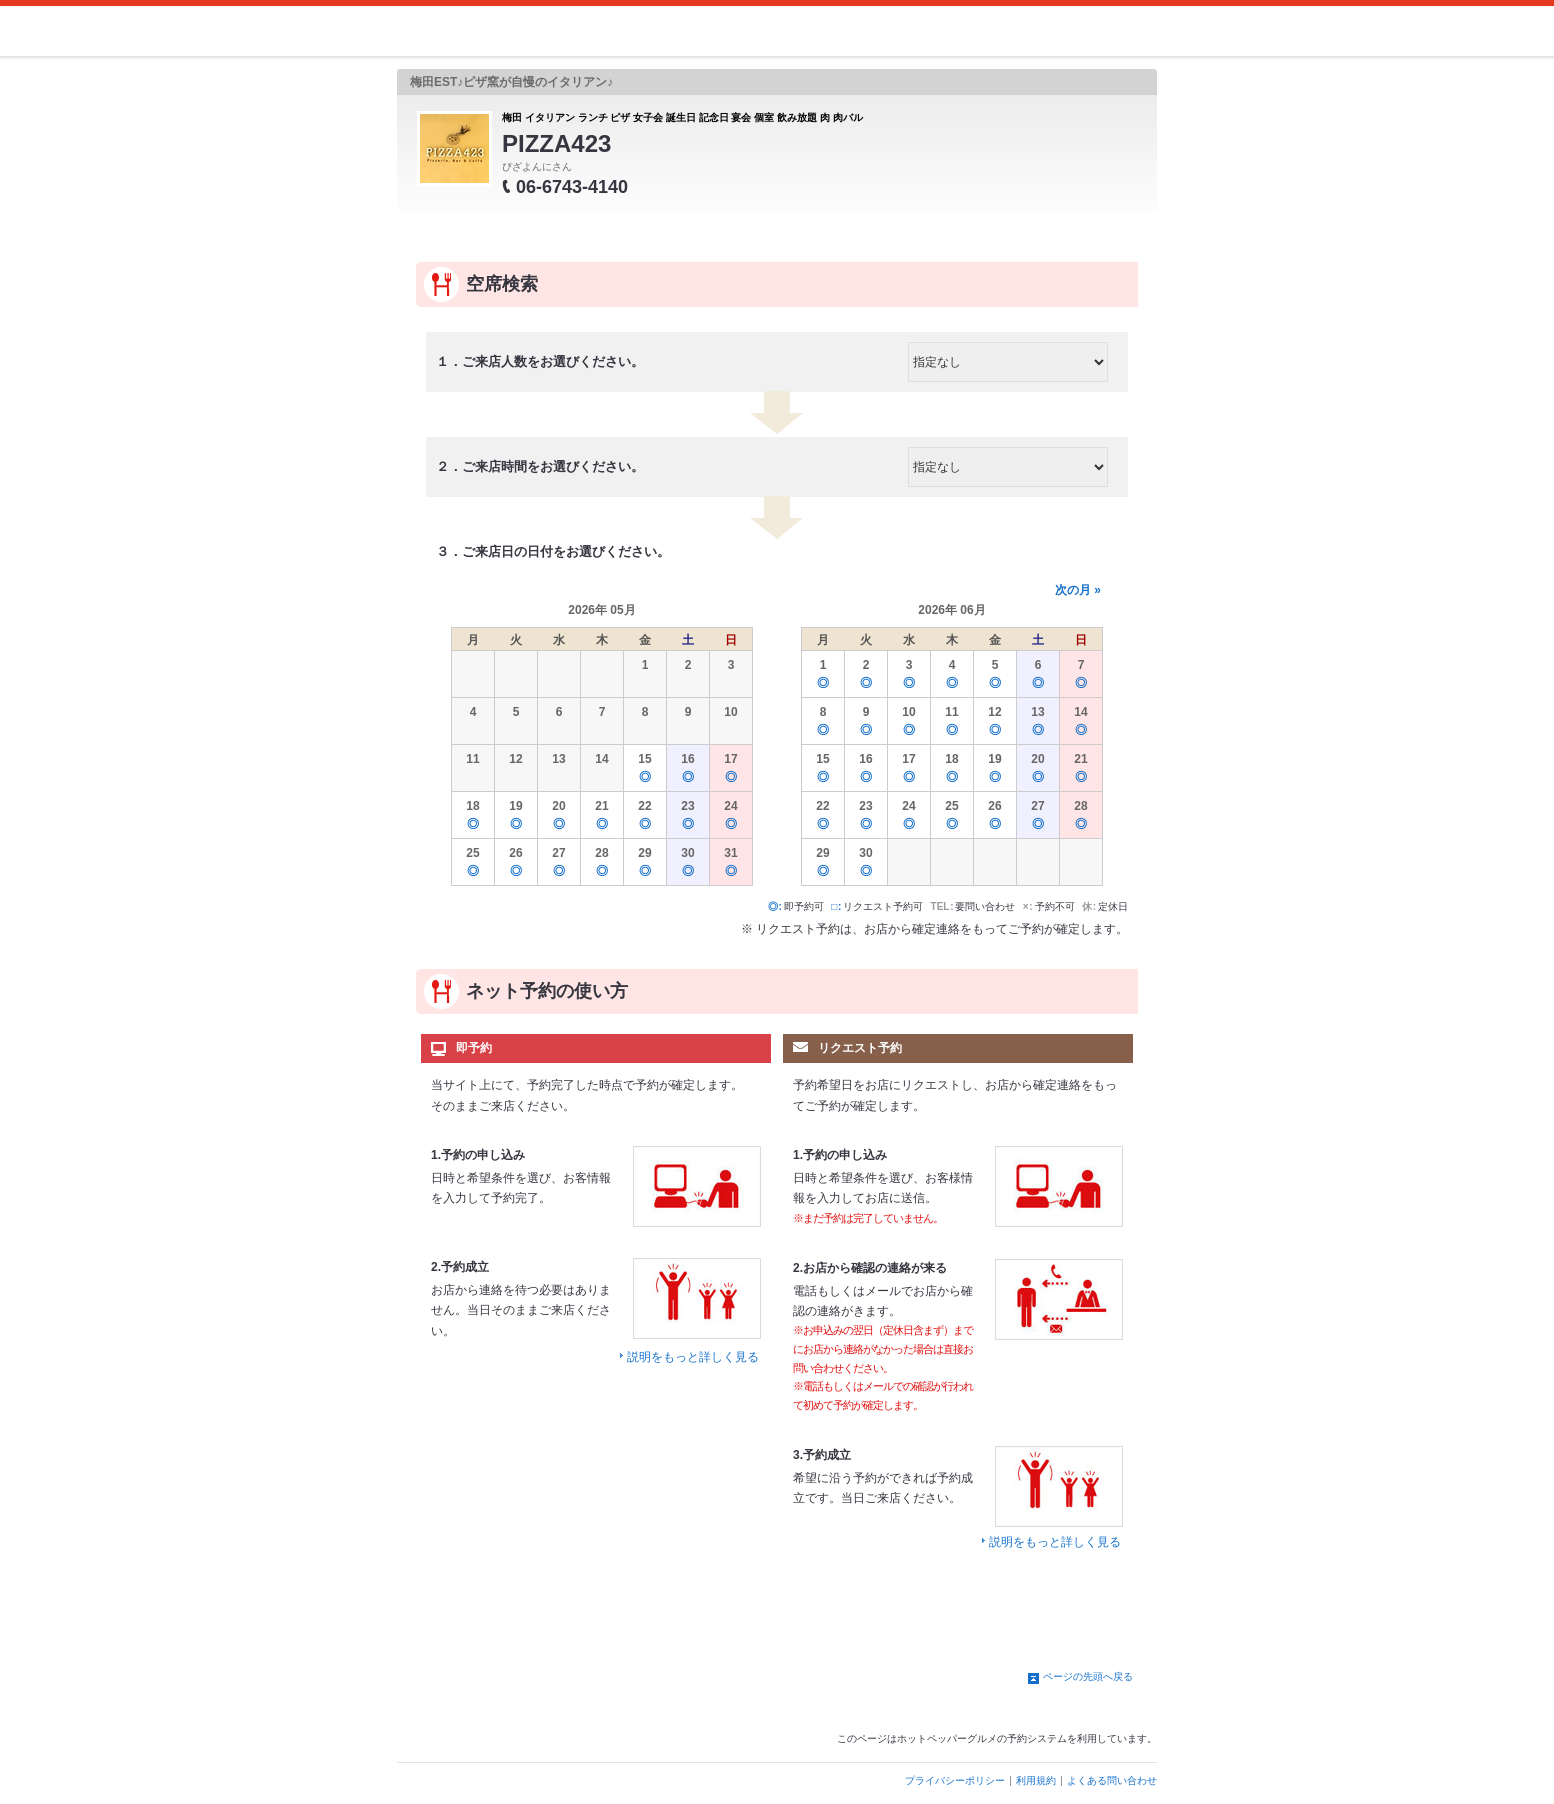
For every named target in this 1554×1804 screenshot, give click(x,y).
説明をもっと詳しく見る (693, 1357)
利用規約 (1036, 1780)
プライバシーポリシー (955, 1780)
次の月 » (1078, 590)
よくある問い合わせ (1112, 1780)
